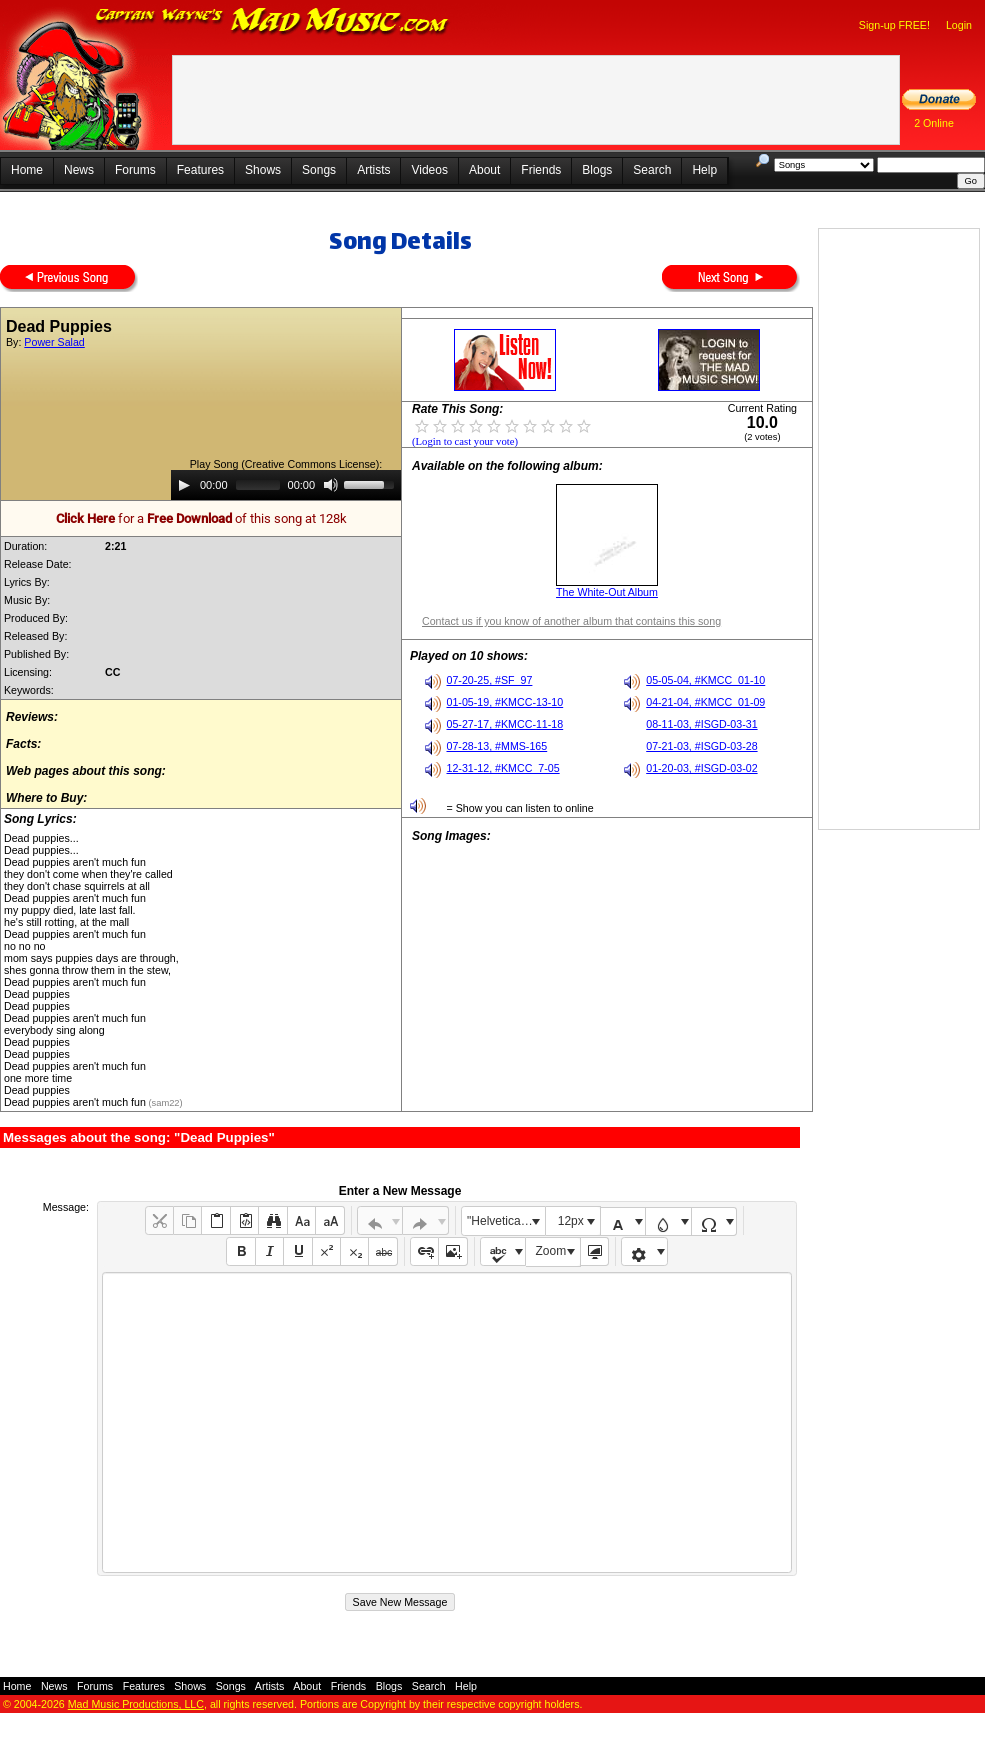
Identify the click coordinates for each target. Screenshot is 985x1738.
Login (959, 25)
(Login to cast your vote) (465, 441)
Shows (263, 170)
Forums (135, 170)
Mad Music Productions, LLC (136, 1704)
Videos (429, 170)
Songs (319, 170)
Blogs (597, 170)
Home (27, 170)
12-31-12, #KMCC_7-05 (503, 768)
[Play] (184, 485)
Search (652, 170)
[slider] (258, 485)
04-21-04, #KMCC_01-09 (705, 702)
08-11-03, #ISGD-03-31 (701, 724)
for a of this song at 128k (201, 518)
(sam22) (164, 1103)
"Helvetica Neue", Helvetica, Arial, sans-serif (506, 1221)
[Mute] (331, 485)
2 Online (934, 123)
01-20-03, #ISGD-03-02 (701, 768)
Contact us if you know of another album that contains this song (571, 621)
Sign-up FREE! (894, 25)
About (484, 170)
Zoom (551, 1251)
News (79, 170)
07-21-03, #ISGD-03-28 (701, 746)
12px (571, 1221)
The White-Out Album (607, 592)
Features (200, 170)
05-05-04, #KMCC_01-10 (705, 680)
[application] (286, 485)
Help (704, 170)
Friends (541, 170)
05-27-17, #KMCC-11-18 (505, 724)
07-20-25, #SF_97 (490, 680)
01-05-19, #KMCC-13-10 (505, 702)
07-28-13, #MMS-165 (497, 746)
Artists (373, 170)
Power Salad (54, 342)
